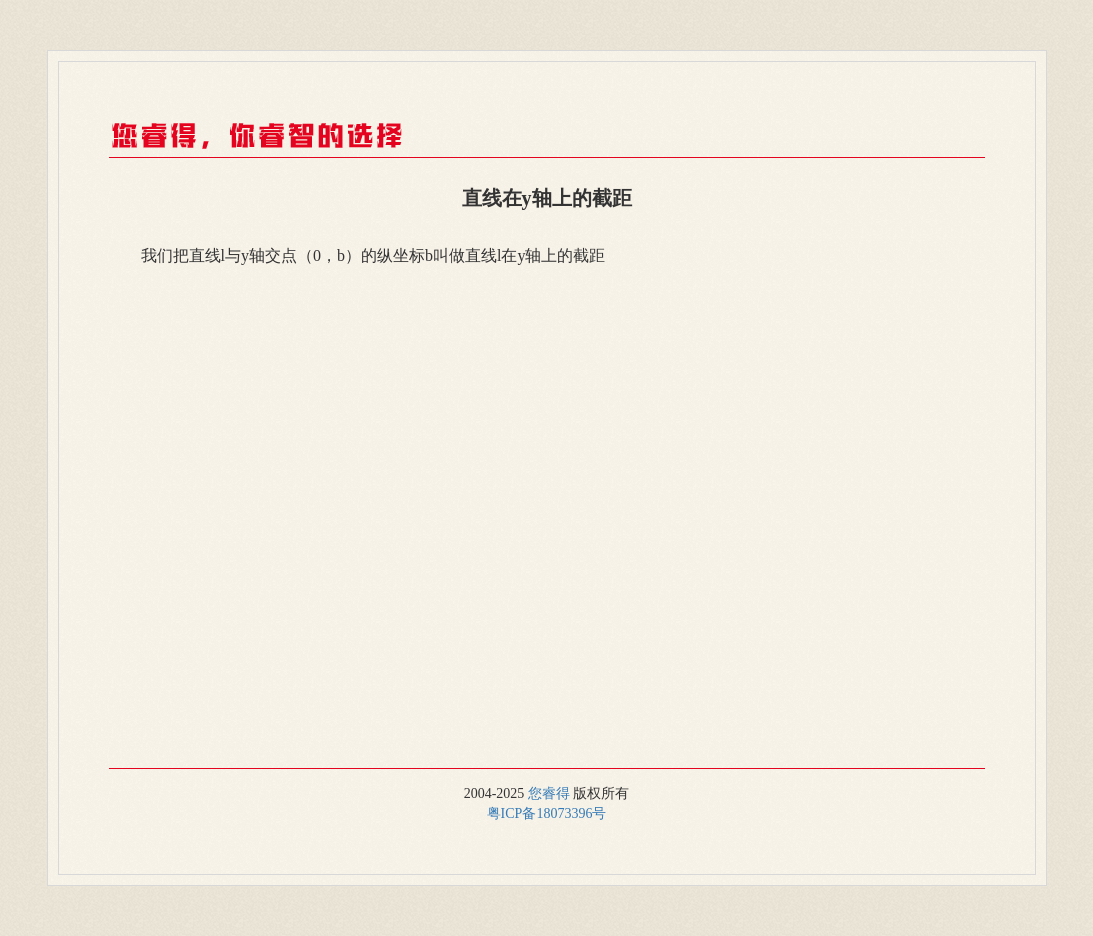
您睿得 (549, 793)
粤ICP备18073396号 (547, 813)
